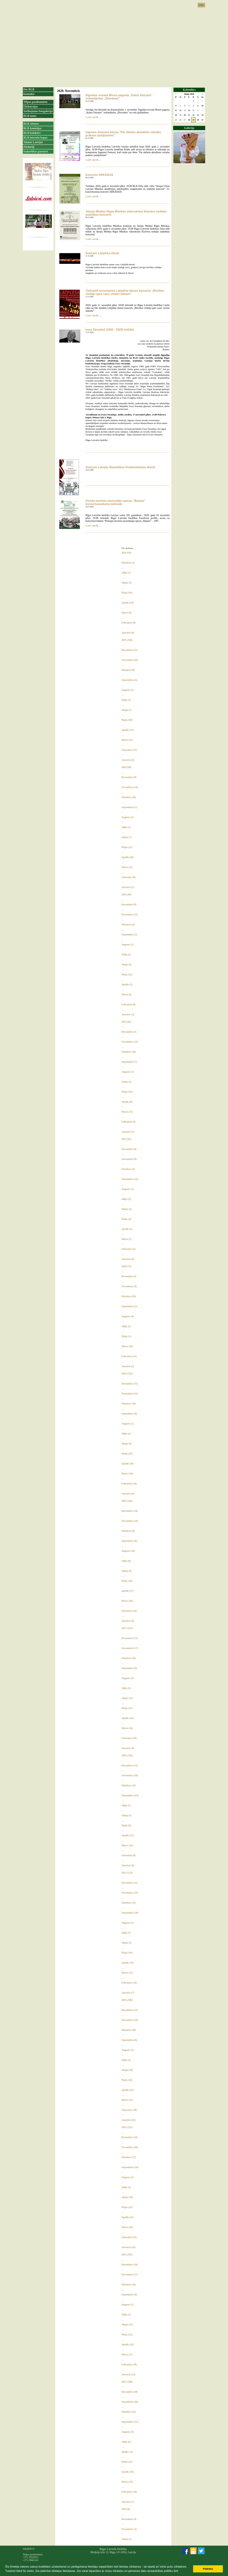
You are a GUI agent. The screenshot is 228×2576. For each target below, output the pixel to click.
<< (176, 94)
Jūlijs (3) (126, 700)
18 (176, 115)
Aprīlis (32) (127, 2344)
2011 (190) (126, 2382)
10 (202, 106)
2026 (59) (126, 552)
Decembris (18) (129, 2264)
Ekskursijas (30, 106)
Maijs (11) (126, 974)
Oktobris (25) (128, 2412)
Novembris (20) (129, 2402)
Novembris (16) (129, 660)
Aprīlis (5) (126, 1229)
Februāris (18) (129, 2110)
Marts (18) (127, 1473)
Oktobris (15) (128, 1785)
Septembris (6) (129, 1413)
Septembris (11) (129, 1179)
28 (189, 120)
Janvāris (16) (128, 2247)
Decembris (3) (128, 1032)
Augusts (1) (127, 944)
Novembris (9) (129, 1286)
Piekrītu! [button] (208, 2568)
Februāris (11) (129, 1356)
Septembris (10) (129, 1912)
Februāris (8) (128, 622)
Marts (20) (127, 1346)
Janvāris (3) (127, 1014)
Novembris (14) (129, 787)
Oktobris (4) (128, 1169)
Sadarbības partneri (35, 151)
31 (202, 120)
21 (189, 115)
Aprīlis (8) (126, 1101)
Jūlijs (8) (126, 1561)
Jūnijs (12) (127, 2452)
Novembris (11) (129, 914)
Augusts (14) (128, 1551)
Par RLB (28, 89)
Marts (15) (127, 1111)
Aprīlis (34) (127, 2472)
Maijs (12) (126, 847)
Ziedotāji (28, 146)
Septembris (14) (129, 2167)
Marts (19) (127, 2482)
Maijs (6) (126, 1825)
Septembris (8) (129, 1541)
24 (202, 115)
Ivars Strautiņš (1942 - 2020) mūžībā (110, 329)
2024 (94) (126, 767)
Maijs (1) (126, 1336)
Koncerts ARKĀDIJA (99, 174)
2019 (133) (127, 1373)
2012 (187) (127, 2254)
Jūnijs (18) (127, 2070)
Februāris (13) (129, 750)
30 (198, 120)
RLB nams (29, 115)
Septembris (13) (129, 1795)
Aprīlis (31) (127, 2217)
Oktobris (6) (128, 924)
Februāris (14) (129, 1483)
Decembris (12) (129, 2010)
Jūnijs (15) (127, 1698)
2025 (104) (127, 640)
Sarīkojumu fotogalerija (38, 111)
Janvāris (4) (127, 1493)
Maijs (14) (126, 1453)
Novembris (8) (129, 1159)
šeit (175, 2570)
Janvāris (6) (127, 632)
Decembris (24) (129, 2137)
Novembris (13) (129, 1042)
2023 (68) (126, 894)
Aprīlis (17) (127, 1591)
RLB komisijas (32, 128)
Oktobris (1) (128, 562)
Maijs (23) (126, 2207)
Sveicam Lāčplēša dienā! (102, 253)
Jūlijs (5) (126, 1326)
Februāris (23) (129, 2237)
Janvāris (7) (127, 1992)
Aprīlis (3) (126, 984)
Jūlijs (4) (126, 2442)
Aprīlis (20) (127, 1463)
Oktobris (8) (128, 670)
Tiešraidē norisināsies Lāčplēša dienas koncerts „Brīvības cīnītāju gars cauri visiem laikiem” (125, 292)
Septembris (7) (129, 1061)
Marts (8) (126, 612)
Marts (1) (126, 1239)
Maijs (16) (126, 1091)
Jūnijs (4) (126, 964)
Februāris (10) (129, 1738)
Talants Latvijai (33, 142)
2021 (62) (126, 1139)
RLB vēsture (31, 123)
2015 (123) (127, 1872)
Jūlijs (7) (126, 1805)
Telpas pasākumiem (35, 101)
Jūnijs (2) (126, 582)
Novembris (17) (129, 1648)
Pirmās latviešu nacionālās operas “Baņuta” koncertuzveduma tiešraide (115, 502)
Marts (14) (127, 1728)
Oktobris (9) (128, 1531)
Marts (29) (127, 2227)
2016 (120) (127, 1755)
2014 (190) (127, 2000)
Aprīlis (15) (127, 1835)
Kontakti (28, 93)
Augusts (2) (127, 690)
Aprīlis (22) (127, 2090)
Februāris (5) (128, 1249)
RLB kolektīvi (31, 132)
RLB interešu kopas (35, 137)
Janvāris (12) (128, 2374)
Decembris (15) (129, 1383)
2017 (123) (127, 1628)
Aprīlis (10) (127, 857)
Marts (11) (127, 740)
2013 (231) (127, 2127)
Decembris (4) (128, 2519)
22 (193, 115)
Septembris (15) (129, 2422)
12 (180, 110)
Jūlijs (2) (126, 1433)
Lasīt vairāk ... (93, 117)
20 (185, 115)
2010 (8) (125, 2509)
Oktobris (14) (128, 2284)
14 (189, 110)
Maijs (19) (126, 592)
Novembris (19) (129, 2020)
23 (198, 115)
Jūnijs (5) (126, 1081)
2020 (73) (126, 1266)
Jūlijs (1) (126, 572)
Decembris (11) (129, 650)
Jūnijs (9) (126, 1571)
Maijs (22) (126, 2080)
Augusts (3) (127, 1189)
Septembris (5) (129, 807)
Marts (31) (127, 2100)
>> (202, 94)
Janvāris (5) (127, 887)
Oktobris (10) (128, 797)
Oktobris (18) (128, 2030)
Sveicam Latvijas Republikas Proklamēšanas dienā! (120, 467)
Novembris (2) (129, 2529)
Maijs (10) (126, 720)
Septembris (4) (129, 680)
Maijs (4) (126, 1219)
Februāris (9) (128, 1121)
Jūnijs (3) (126, 1209)
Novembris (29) (129, 2147)
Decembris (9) (128, 777)
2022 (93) (126, 1022)
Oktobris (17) (128, 2157)
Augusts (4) (127, 1316)
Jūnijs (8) (126, 1443)
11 (176, 110)
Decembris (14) (129, 1511)
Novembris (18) (129, 1775)
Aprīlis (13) (127, 730)
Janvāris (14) (128, 2120)
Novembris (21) (129, 1393)
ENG (201, 5)
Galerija (189, 127)
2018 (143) (127, 1501)
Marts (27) (127, 2354)
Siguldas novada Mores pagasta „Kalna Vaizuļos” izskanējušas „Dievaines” (119, 97)
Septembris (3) (129, 934)
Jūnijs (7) (126, 710)
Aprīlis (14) (127, 602)
